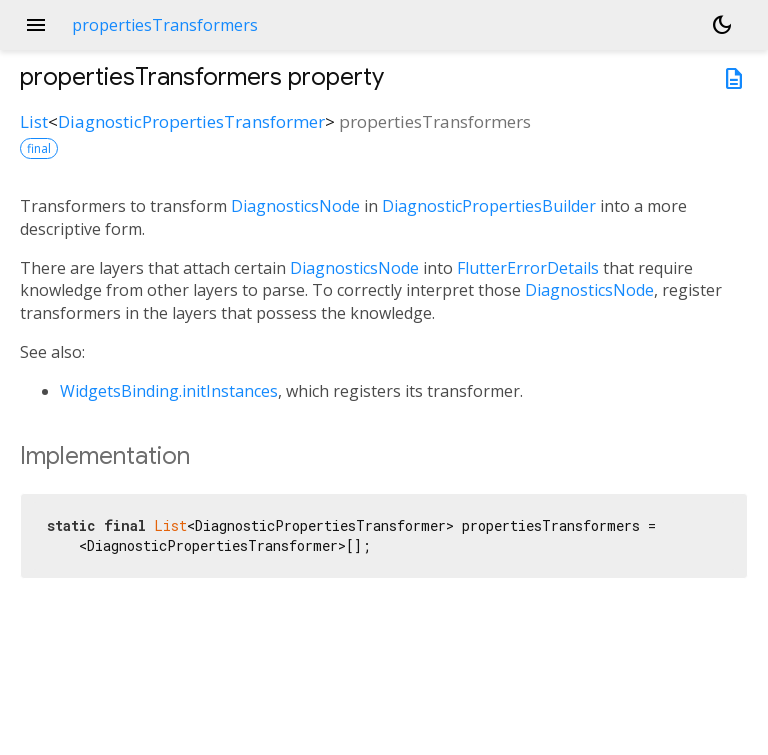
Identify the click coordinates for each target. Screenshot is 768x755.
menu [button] (36, 25)
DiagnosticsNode (295, 206)
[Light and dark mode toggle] (722, 25)
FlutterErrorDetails (528, 268)
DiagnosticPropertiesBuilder (489, 206)
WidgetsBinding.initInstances (169, 391)
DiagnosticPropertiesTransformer (191, 121)
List (34, 121)
